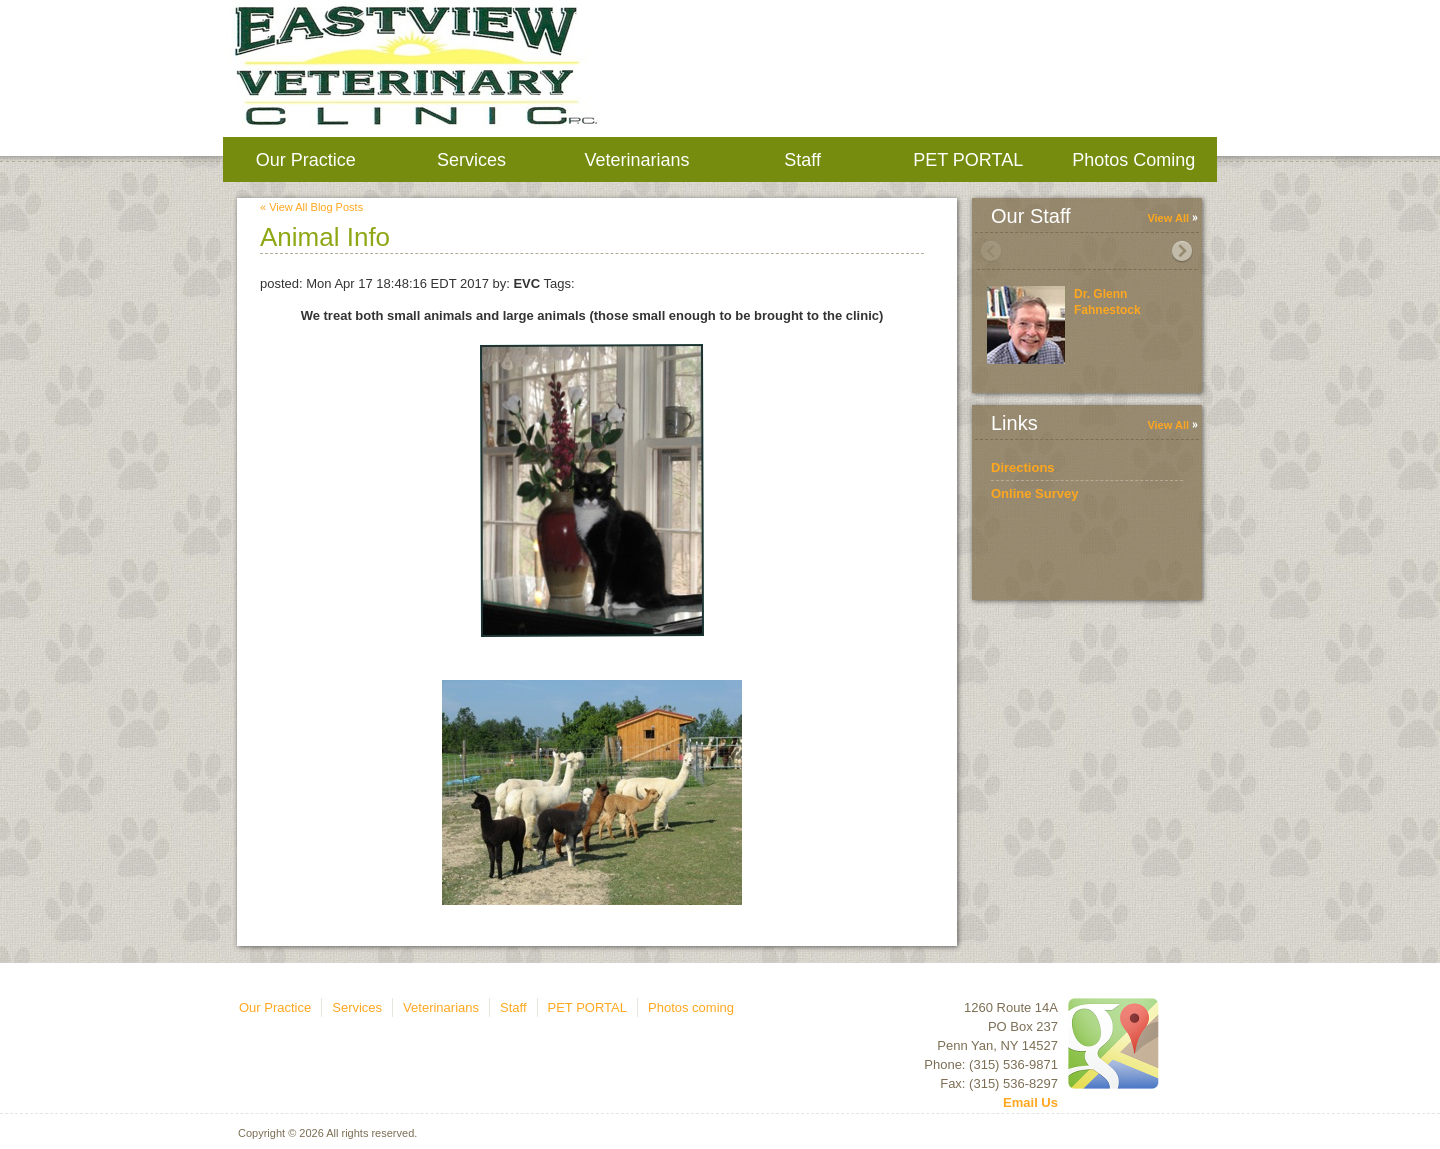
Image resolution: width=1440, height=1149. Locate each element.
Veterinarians (636, 160)
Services (471, 160)
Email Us (1030, 1102)
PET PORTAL (968, 160)
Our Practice (306, 160)
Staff (802, 160)
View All (1168, 218)
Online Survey (1034, 493)
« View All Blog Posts (311, 207)
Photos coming (1133, 160)
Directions (1023, 467)
